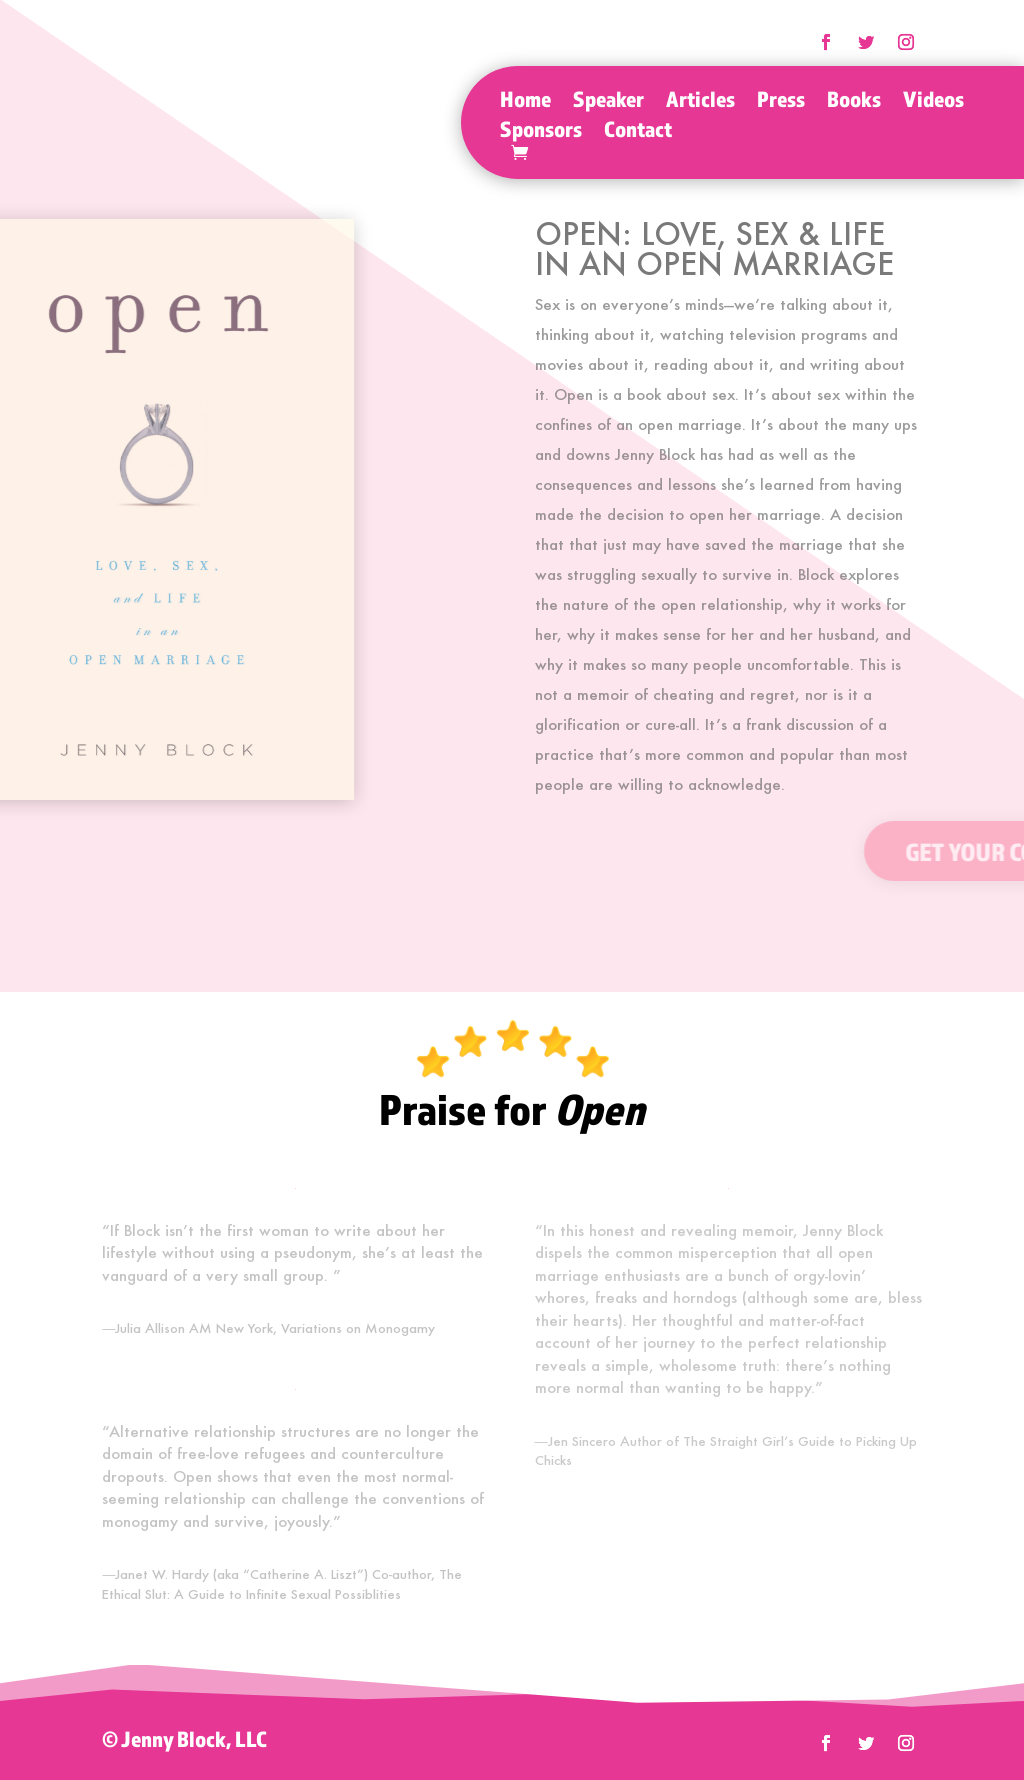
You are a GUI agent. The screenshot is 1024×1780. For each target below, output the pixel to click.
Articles (700, 102)
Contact (638, 132)
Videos (933, 102)
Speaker (608, 102)
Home (525, 102)
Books (854, 102)
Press (781, 102)
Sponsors (541, 132)
